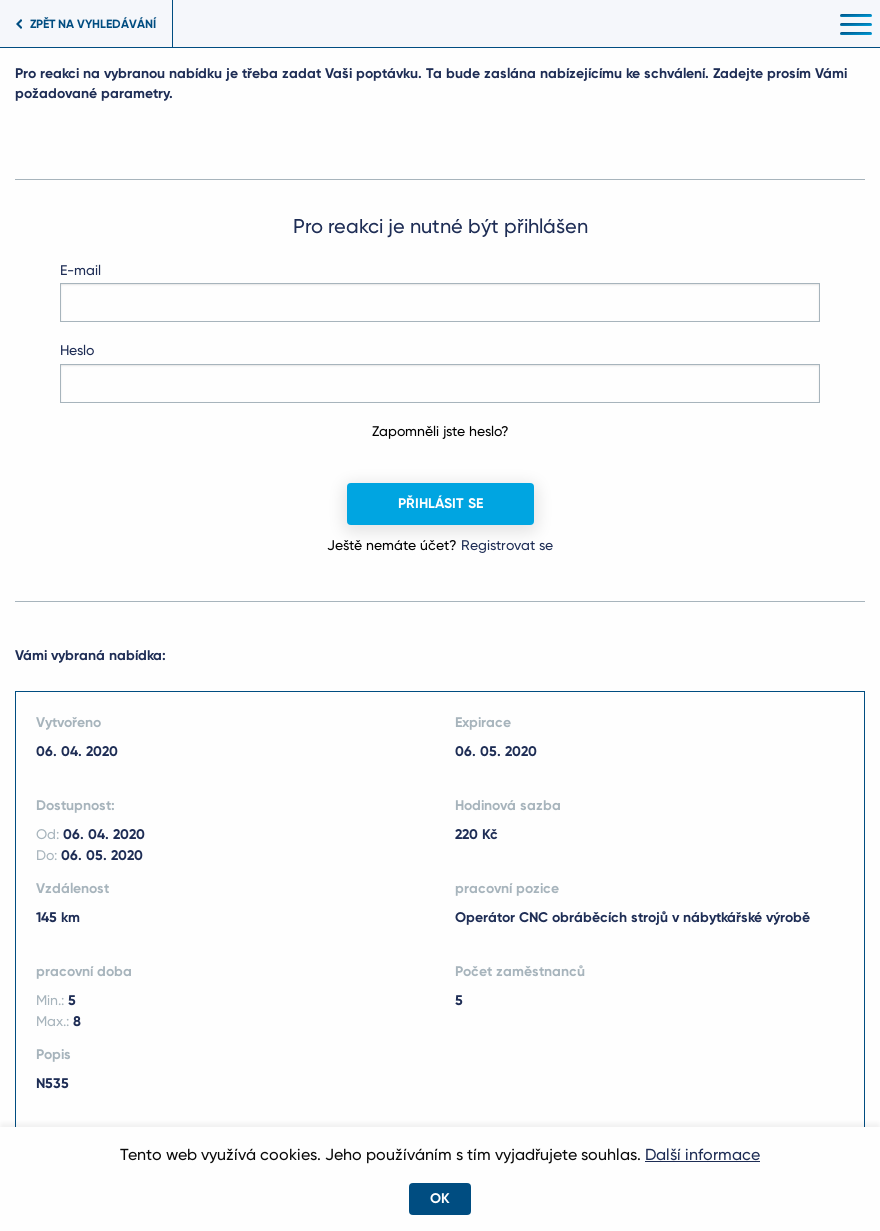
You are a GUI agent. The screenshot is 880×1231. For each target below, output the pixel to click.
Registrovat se (507, 545)
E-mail (80, 270)
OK (440, 1198)
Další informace (702, 1154)
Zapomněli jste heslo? (440, 431)
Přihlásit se (440, 503)
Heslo (77, 350)
